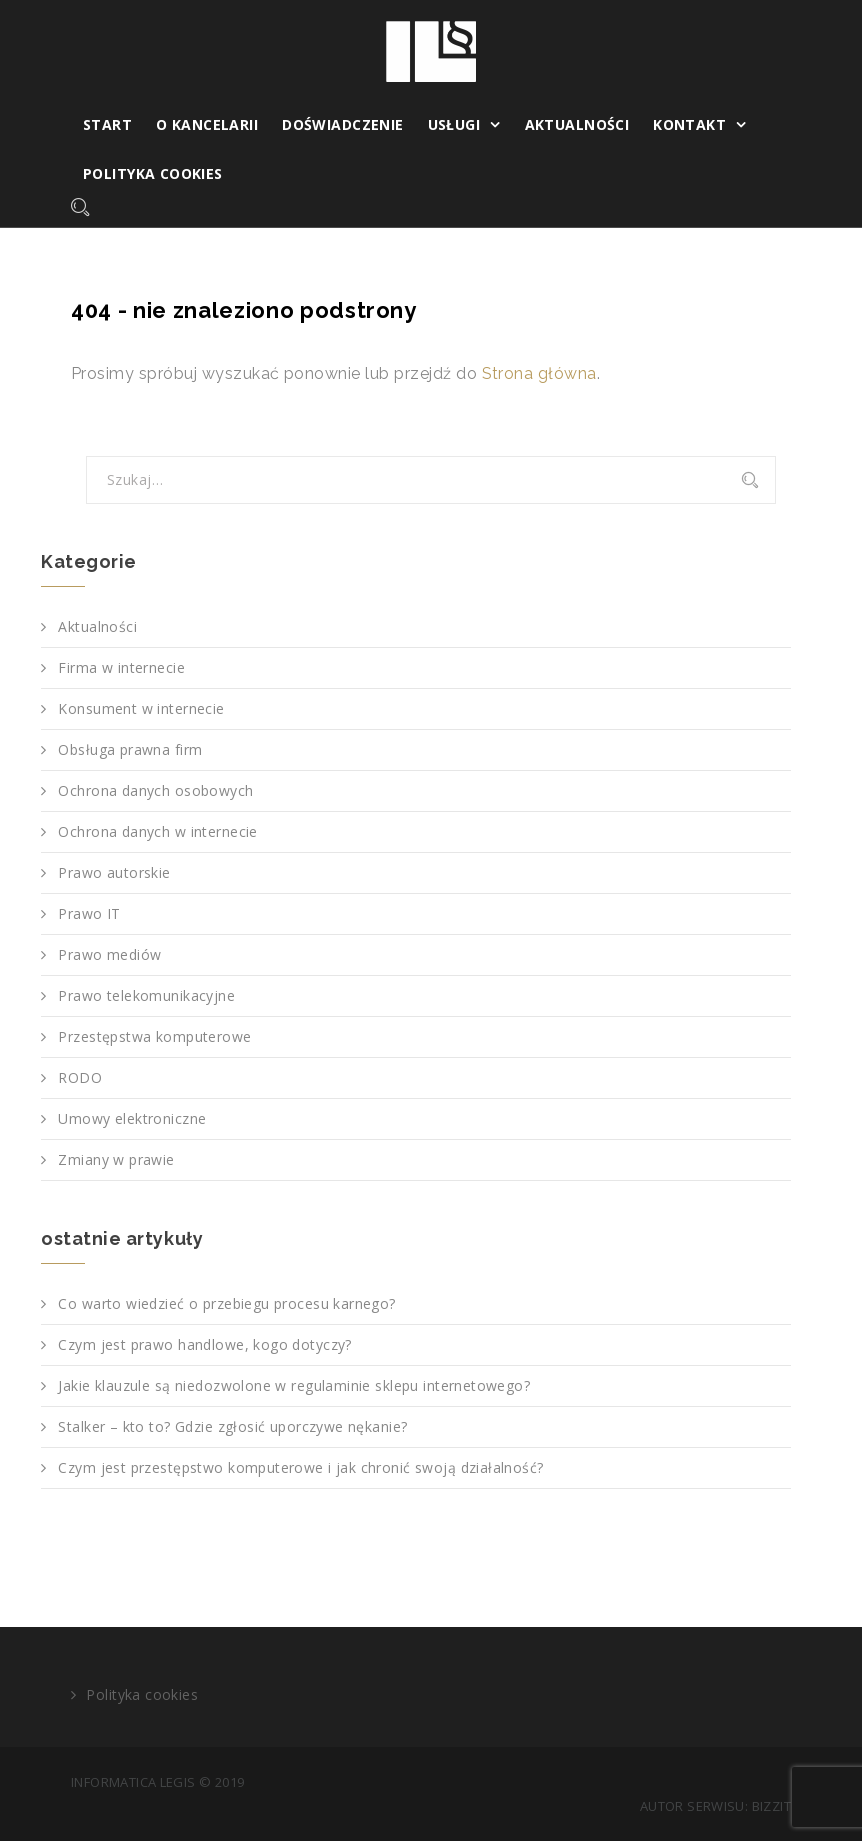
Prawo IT (89, 913)
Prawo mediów (109, 954)
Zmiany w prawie (116, 1159)
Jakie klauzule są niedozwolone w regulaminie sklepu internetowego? (294, 1385)
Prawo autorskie (114, 872)
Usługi (454, 124)
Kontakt (689, 124)
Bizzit (771, 1806)
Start (107, 124)
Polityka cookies (153, 173)
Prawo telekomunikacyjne (146, 995)
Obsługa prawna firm (130, 749)
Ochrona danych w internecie (157, 831)
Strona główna (539, 373)
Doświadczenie (342, 124)
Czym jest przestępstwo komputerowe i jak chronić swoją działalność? (300, 1467)
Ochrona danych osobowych (155, 790)
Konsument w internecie (141, 708)
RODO (80, 1077)
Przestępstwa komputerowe (154, 1036)
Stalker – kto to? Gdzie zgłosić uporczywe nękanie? (232, 1426)
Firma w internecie (121, 667)
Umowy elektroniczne (132, 1118)
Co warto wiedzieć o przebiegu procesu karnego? (226, 1303)
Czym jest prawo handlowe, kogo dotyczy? (204, 1344)
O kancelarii (207, 124)
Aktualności (577, 124)
